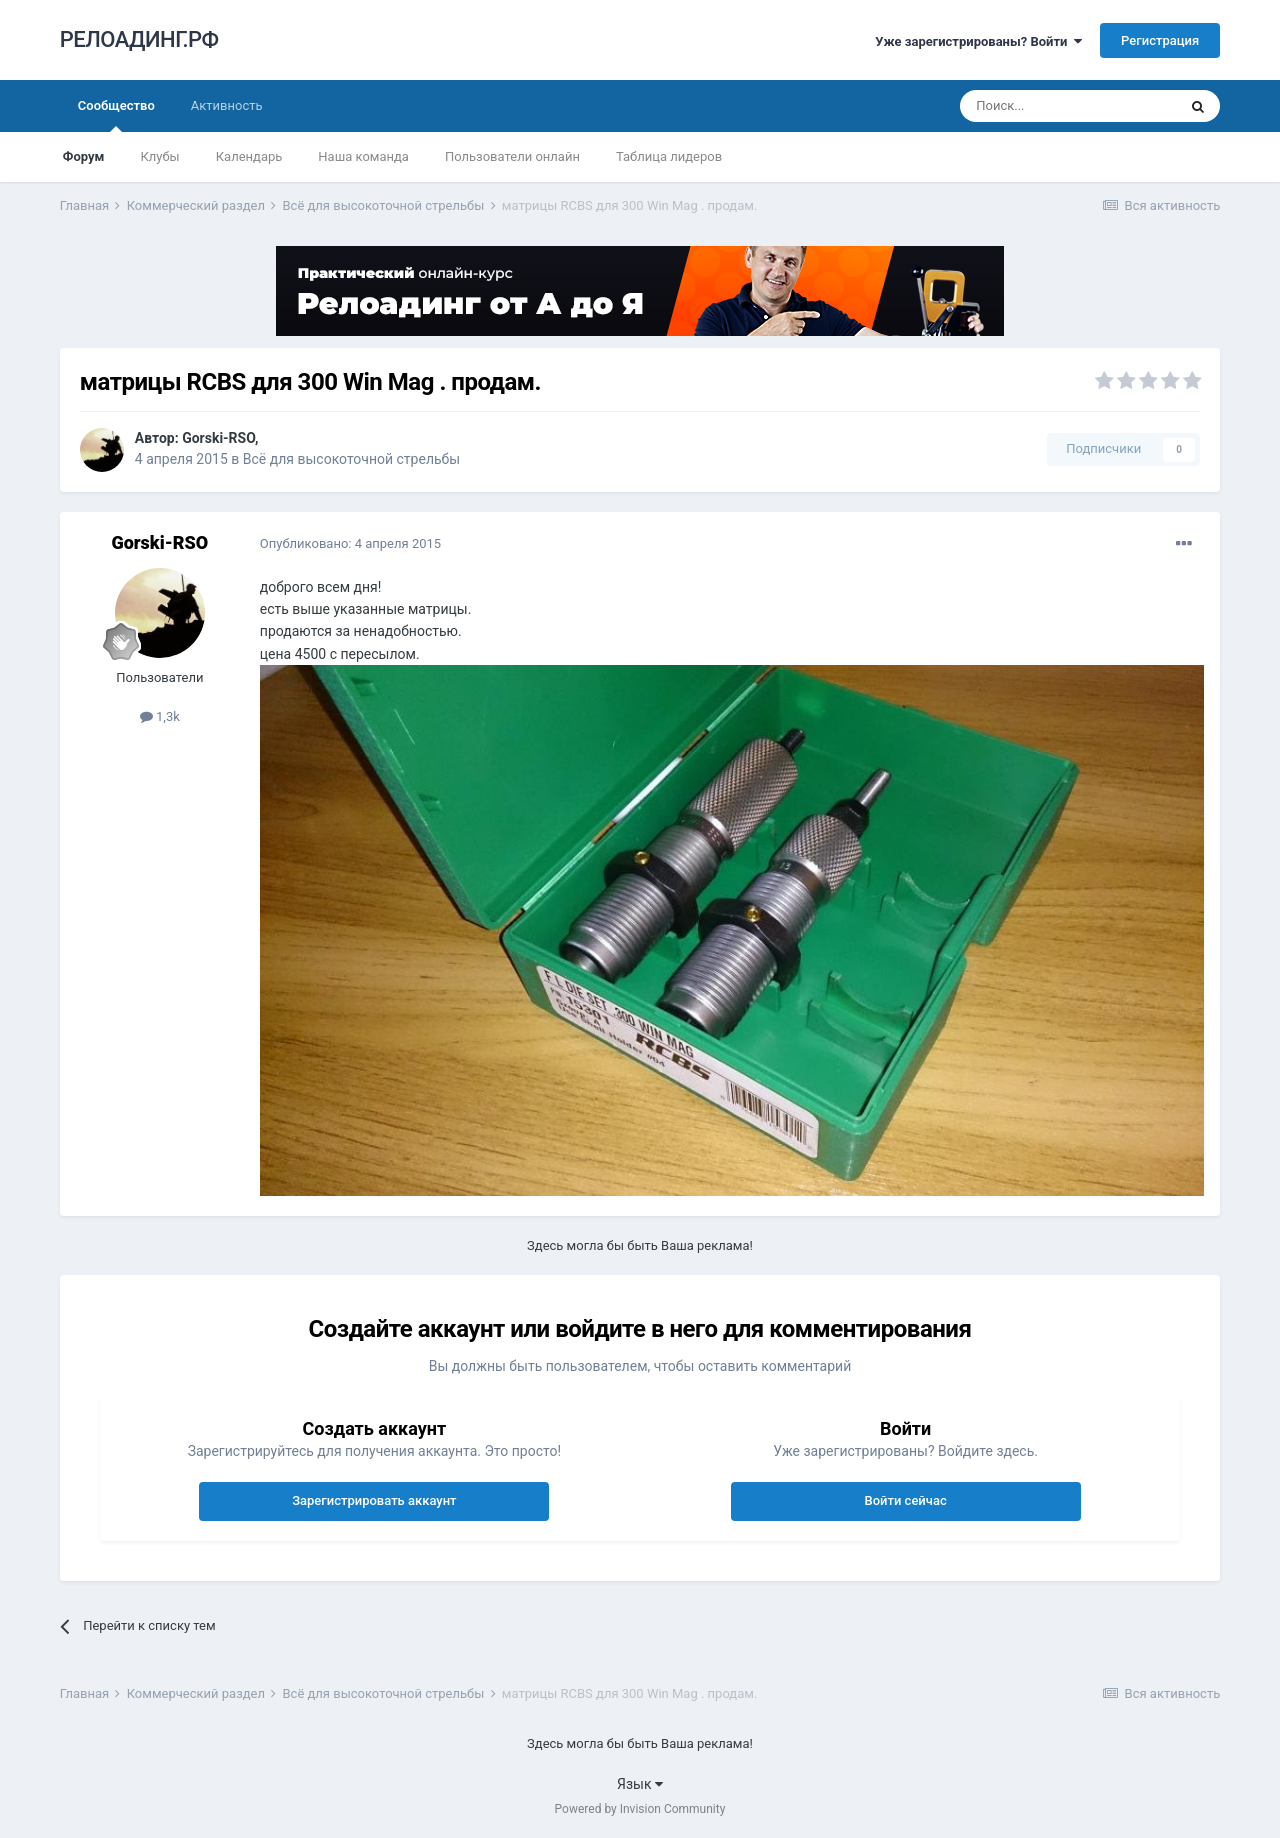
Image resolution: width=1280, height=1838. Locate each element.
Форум (84, 156)
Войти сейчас (905, 1500)
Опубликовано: (350, 543)
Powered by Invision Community (640, 1809)
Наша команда (363, 156)
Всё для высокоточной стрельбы (351, 459)
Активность (227, 105)
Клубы (159, 156)
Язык (640, 1784)
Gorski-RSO (218, 438)
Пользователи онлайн (512, 156)
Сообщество (116, 115)
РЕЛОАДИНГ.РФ (139, 39)
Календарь (249, 156)
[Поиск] (1068, 106)
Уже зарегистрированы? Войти (978, 41)
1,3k (160, 716)
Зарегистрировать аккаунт (374, 1500)
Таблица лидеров (669, 156)
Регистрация (1160, 40)
